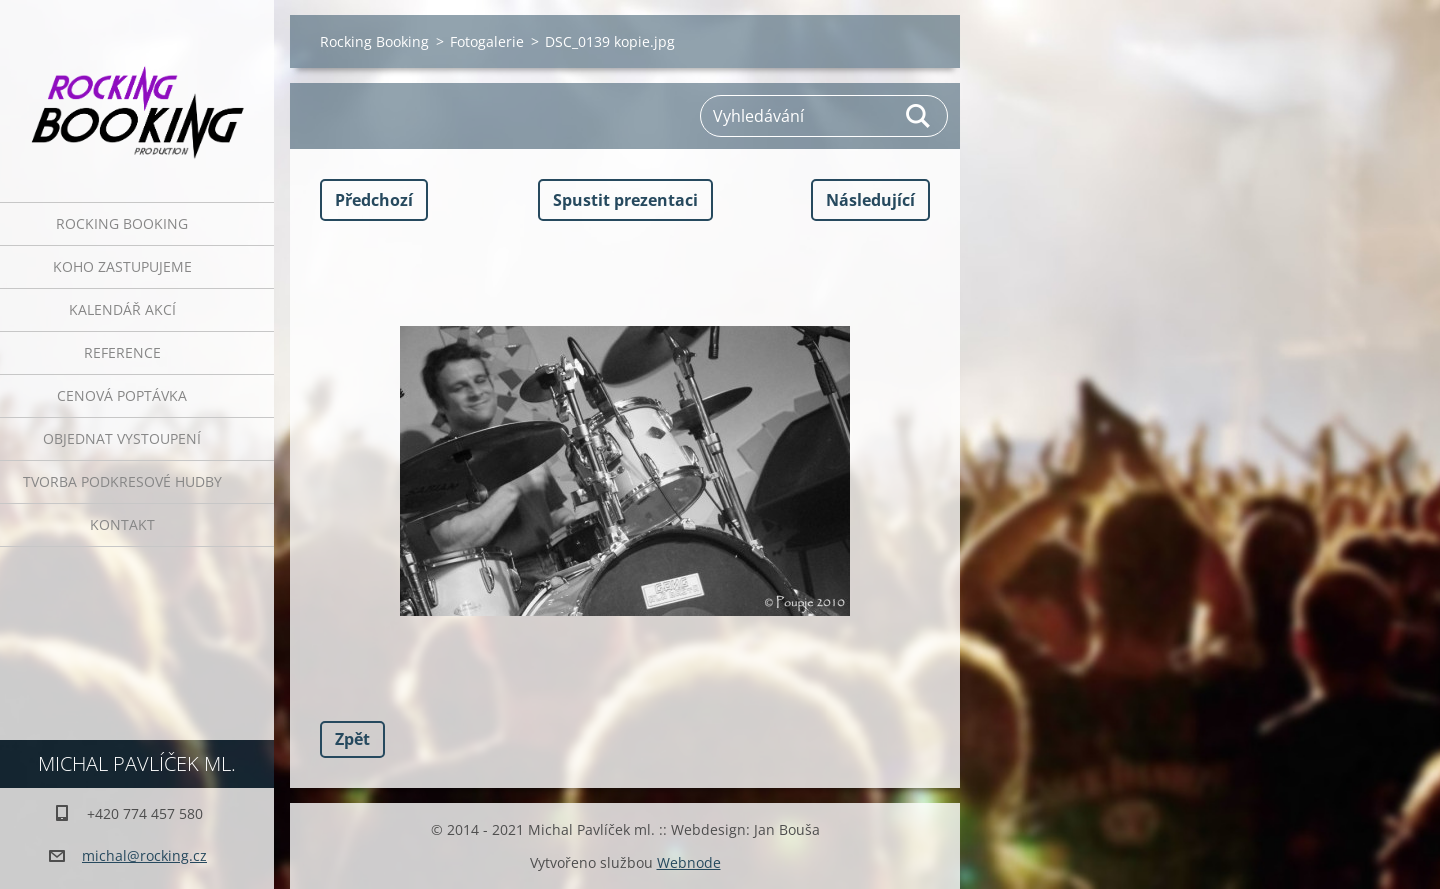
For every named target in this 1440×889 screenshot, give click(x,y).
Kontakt (122, 524)
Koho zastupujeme (122, 266)
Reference (122, 352)
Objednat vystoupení (122, 438)
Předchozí (374, 200)
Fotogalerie (487, 41)
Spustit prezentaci (625, 200)
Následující (870, 200)
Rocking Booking (122, 223)
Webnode (689, 862)
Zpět (352, 739)
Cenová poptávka (122, 395)
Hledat (919, 116)
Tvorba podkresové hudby (122, 481)
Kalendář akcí (122, 309)
